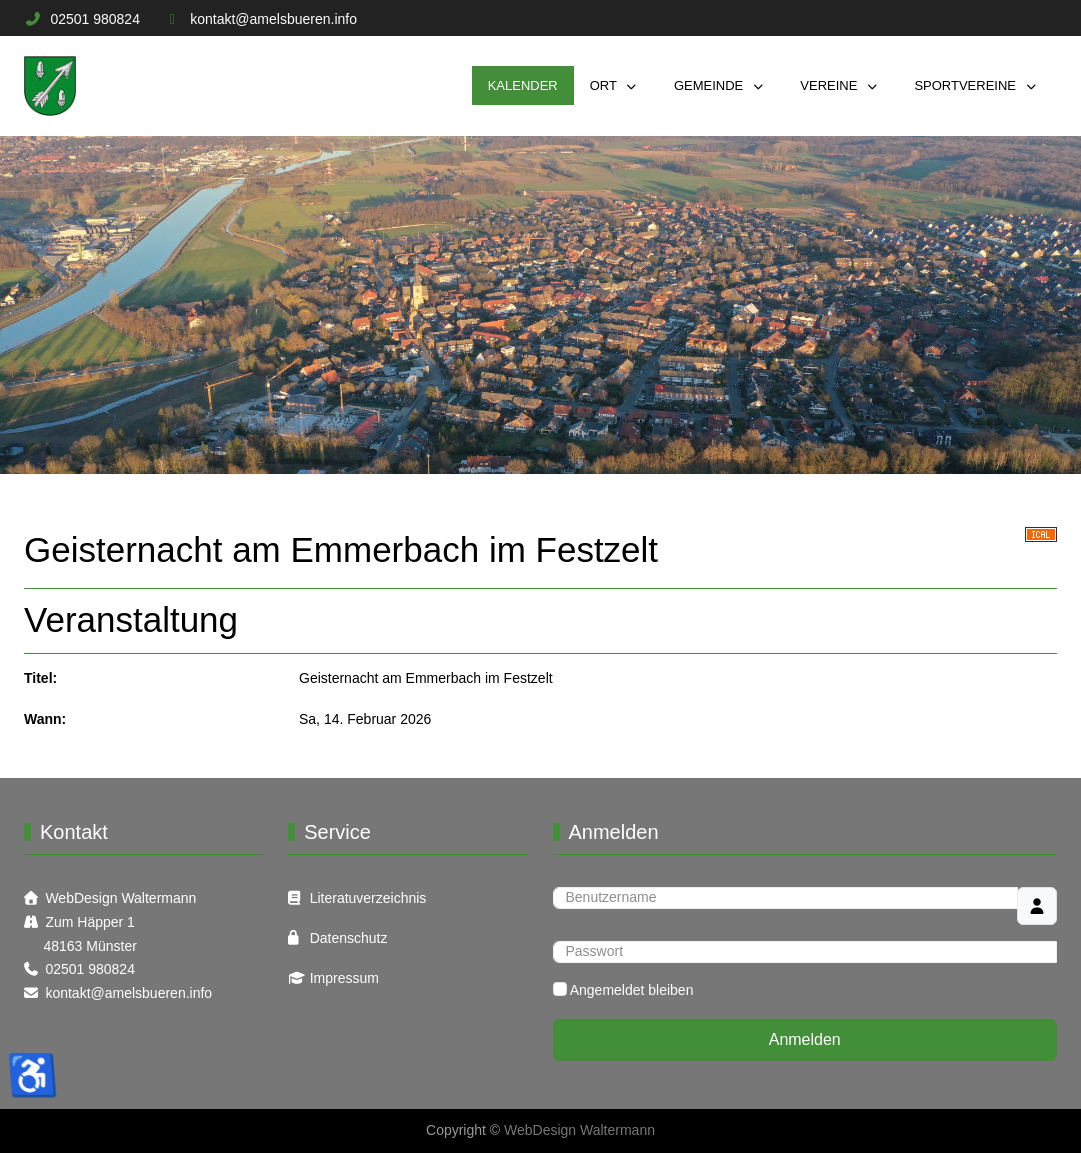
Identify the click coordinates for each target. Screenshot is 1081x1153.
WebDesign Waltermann (120, 898)
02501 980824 (95, 19)
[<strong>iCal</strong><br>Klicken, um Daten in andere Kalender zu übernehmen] (1041, 533)
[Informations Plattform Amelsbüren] (50, 86)
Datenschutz (349, 938)
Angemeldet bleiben (632, 990)
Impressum (344, 978)
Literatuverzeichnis (368, 898)
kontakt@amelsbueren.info (273, 19)
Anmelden (805, 1039)
